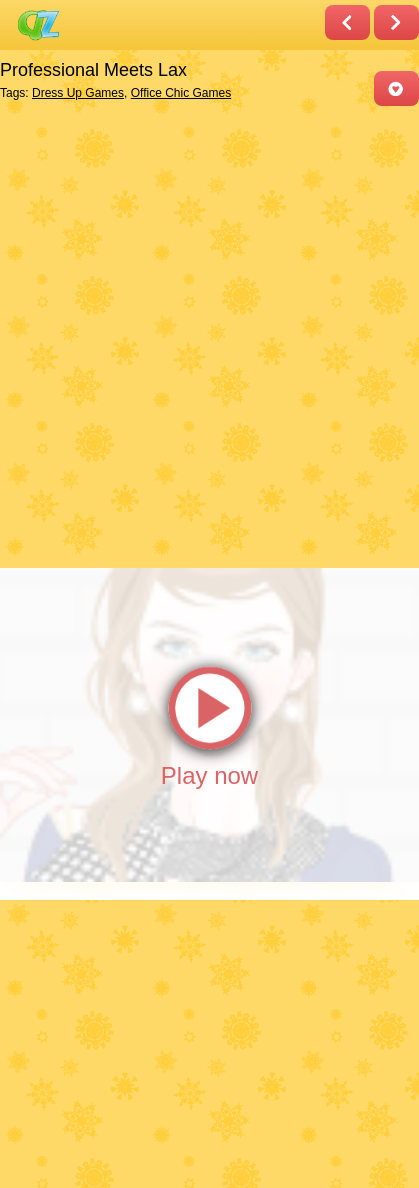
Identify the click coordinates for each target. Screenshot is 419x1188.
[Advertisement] (209, 335)
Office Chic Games (181, 93)
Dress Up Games (78, 93)
